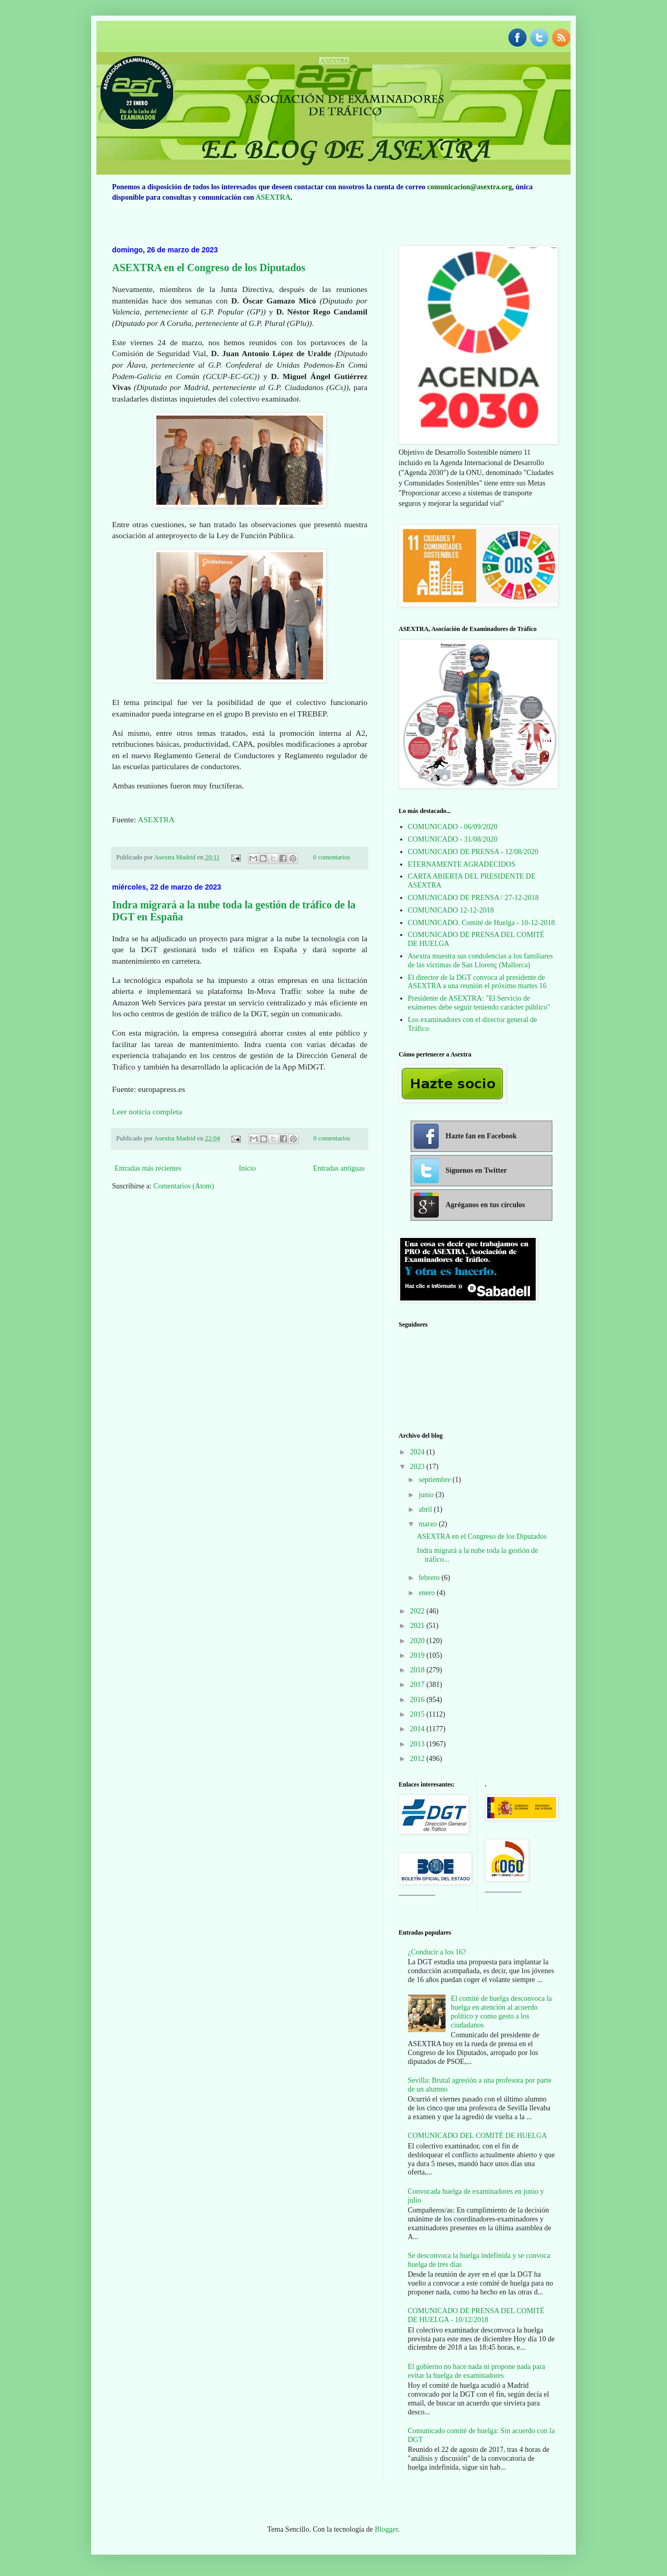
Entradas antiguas (339, 1168)
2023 (418, 1467)
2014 (418, 1729)
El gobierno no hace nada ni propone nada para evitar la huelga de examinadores (477, 2371)
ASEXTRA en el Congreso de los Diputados (208, 267)
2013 (418, 1744)
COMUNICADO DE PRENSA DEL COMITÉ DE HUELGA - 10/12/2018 (476, 2315)
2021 (418, 1626)
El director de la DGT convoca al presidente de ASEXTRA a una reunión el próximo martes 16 (477, 982)
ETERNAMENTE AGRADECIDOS (462, 864)
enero (427, 1593)
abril (426, 1509)
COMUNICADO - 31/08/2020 (453, 839)
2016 (418, 1700)
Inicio (247, 1168)
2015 (418, 1714)
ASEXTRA (272, 197)
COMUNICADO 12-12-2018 (451, 910)
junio (426, 1495)
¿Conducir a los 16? (437, 1952)
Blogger (386, 2529)
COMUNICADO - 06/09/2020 (453, 827)
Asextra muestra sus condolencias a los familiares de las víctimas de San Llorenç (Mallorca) (480, 960)
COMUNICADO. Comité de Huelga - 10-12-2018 (481, 923)
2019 (418, 1655)
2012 (418, 1759)
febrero (429, 1578)
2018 (418, 1670)
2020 (418, 1641)
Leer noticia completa (147, 1111)
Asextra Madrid (175, 857)
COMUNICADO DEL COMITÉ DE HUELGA (477, 2136)
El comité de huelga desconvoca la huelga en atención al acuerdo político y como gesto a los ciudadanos (501, 2011)
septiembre (435, 1480)
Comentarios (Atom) (183, 1186)
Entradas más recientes (148, 1168)
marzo (428, 1524)
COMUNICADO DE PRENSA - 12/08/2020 (473, 852)
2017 (418, 1684)
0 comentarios (331, 857)
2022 (418, 1611)
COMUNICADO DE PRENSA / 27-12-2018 (473, 898)
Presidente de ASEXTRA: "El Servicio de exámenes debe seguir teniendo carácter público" (479, 1002)
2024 (418, 1452)
